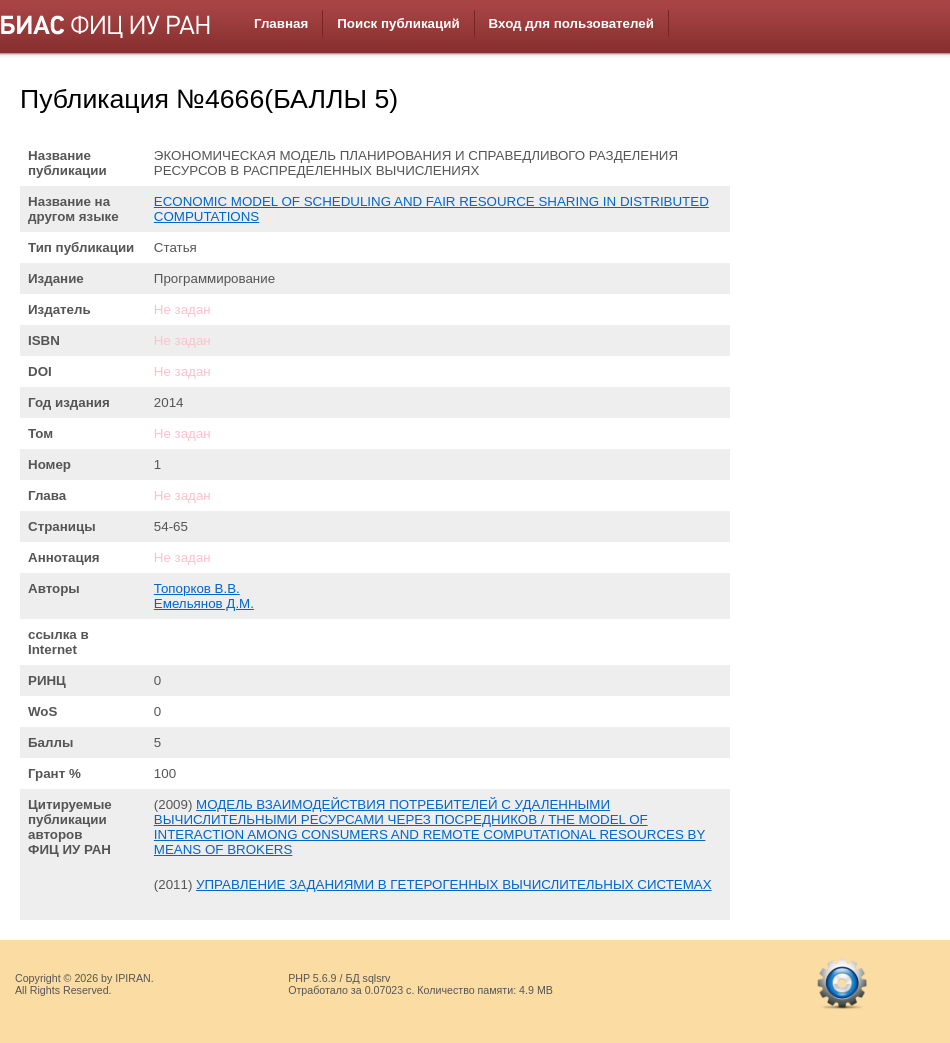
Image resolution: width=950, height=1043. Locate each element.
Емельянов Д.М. (204, 603)
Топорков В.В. (197, 588)
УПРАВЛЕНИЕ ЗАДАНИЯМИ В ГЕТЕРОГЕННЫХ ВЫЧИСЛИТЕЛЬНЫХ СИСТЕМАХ (454, 884)
